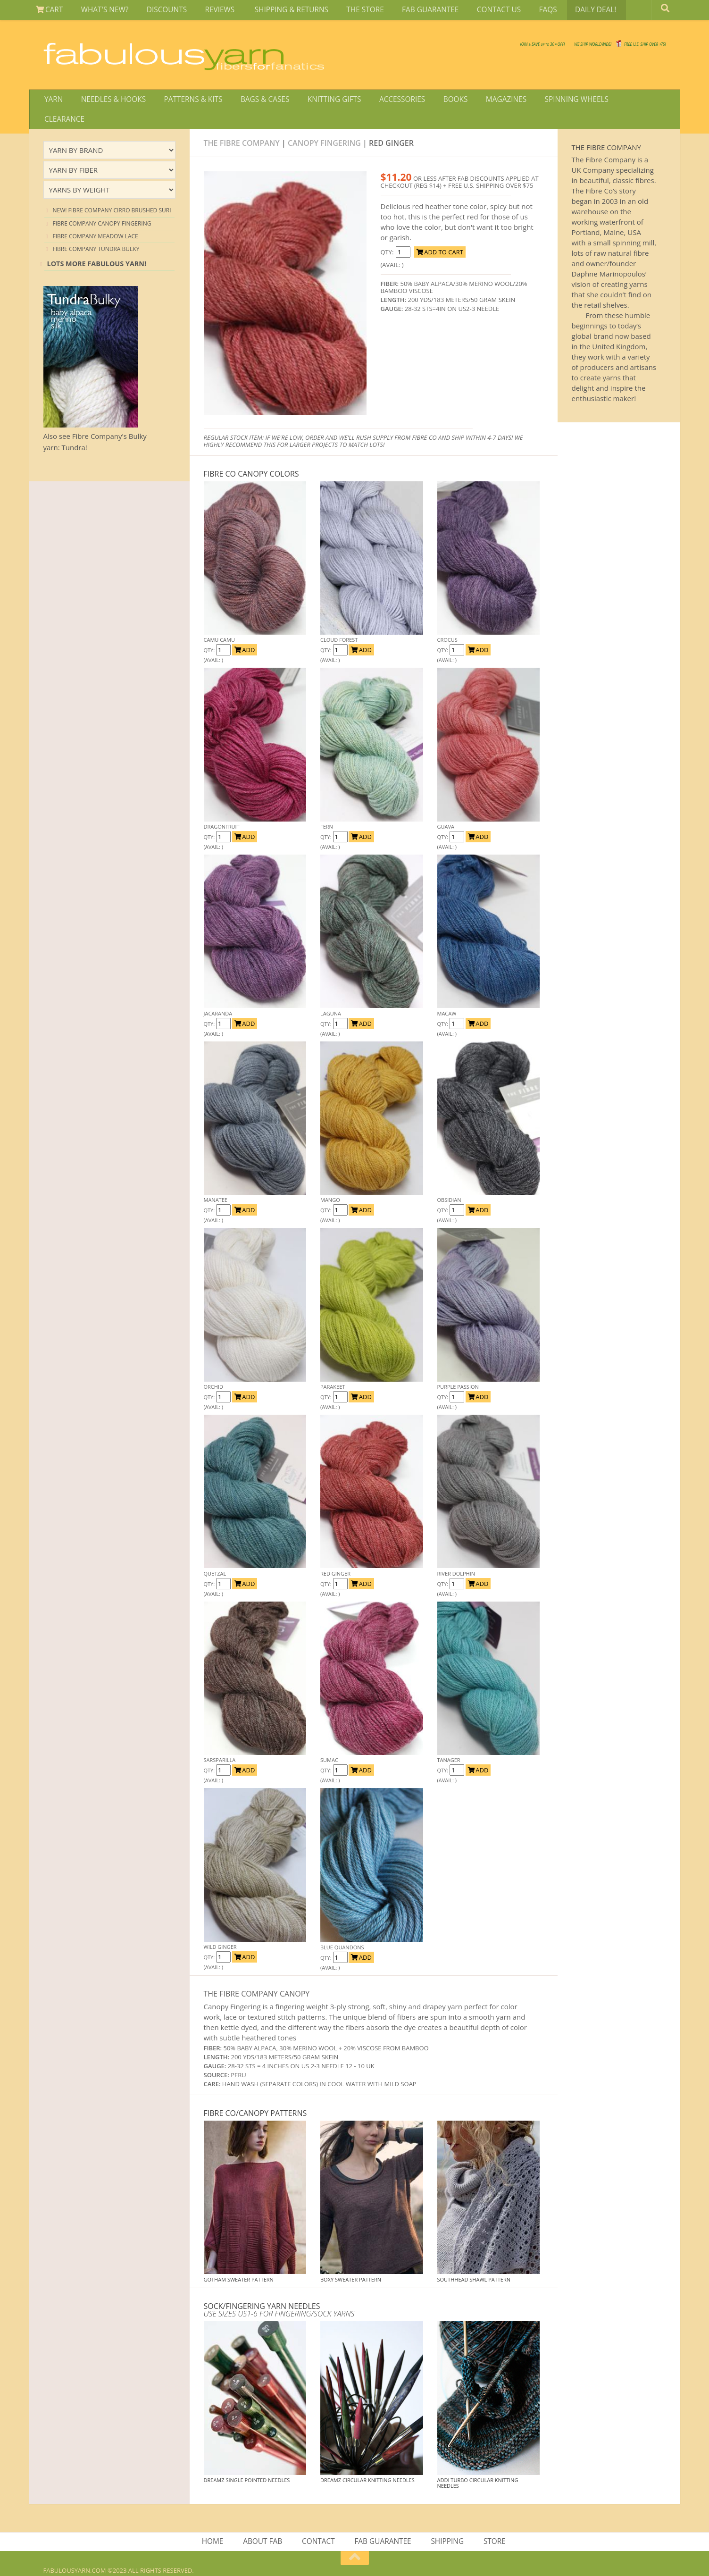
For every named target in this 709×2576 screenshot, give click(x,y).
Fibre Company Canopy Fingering (102, 207)
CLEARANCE (618, 101)
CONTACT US (476, 11)
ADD (244, 633)
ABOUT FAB (265, 2526)
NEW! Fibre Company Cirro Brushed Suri (112, 194)
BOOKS (436, 101)
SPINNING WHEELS (550, 101)
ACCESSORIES (386, 101)
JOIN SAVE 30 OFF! (397, 42)
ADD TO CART (440, 236)
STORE (492, 2526)
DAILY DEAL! (565, 11)
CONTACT (319, 2526)
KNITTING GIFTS (321, 101)
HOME (216, 2526)
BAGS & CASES (255, 101)
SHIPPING (446, 2526)
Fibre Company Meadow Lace (95, 220)
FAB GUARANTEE (410, 11)
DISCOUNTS (159, 11)
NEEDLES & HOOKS (108, 101)
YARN (52, 101)
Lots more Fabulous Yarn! (97, 247)
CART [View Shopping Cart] (48, 11)
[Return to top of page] (355, 2544)
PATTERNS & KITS (186, 101)
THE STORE (348, 11)
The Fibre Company (242, 127)
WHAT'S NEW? (100, 11)
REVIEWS (209, 11)
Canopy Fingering (324, 127)
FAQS (521, 11)
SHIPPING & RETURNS (277, 11)
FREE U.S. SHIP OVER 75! (616, 47)
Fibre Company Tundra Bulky (96, 233)
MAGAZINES (483, 101)
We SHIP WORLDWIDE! (503, 47)
